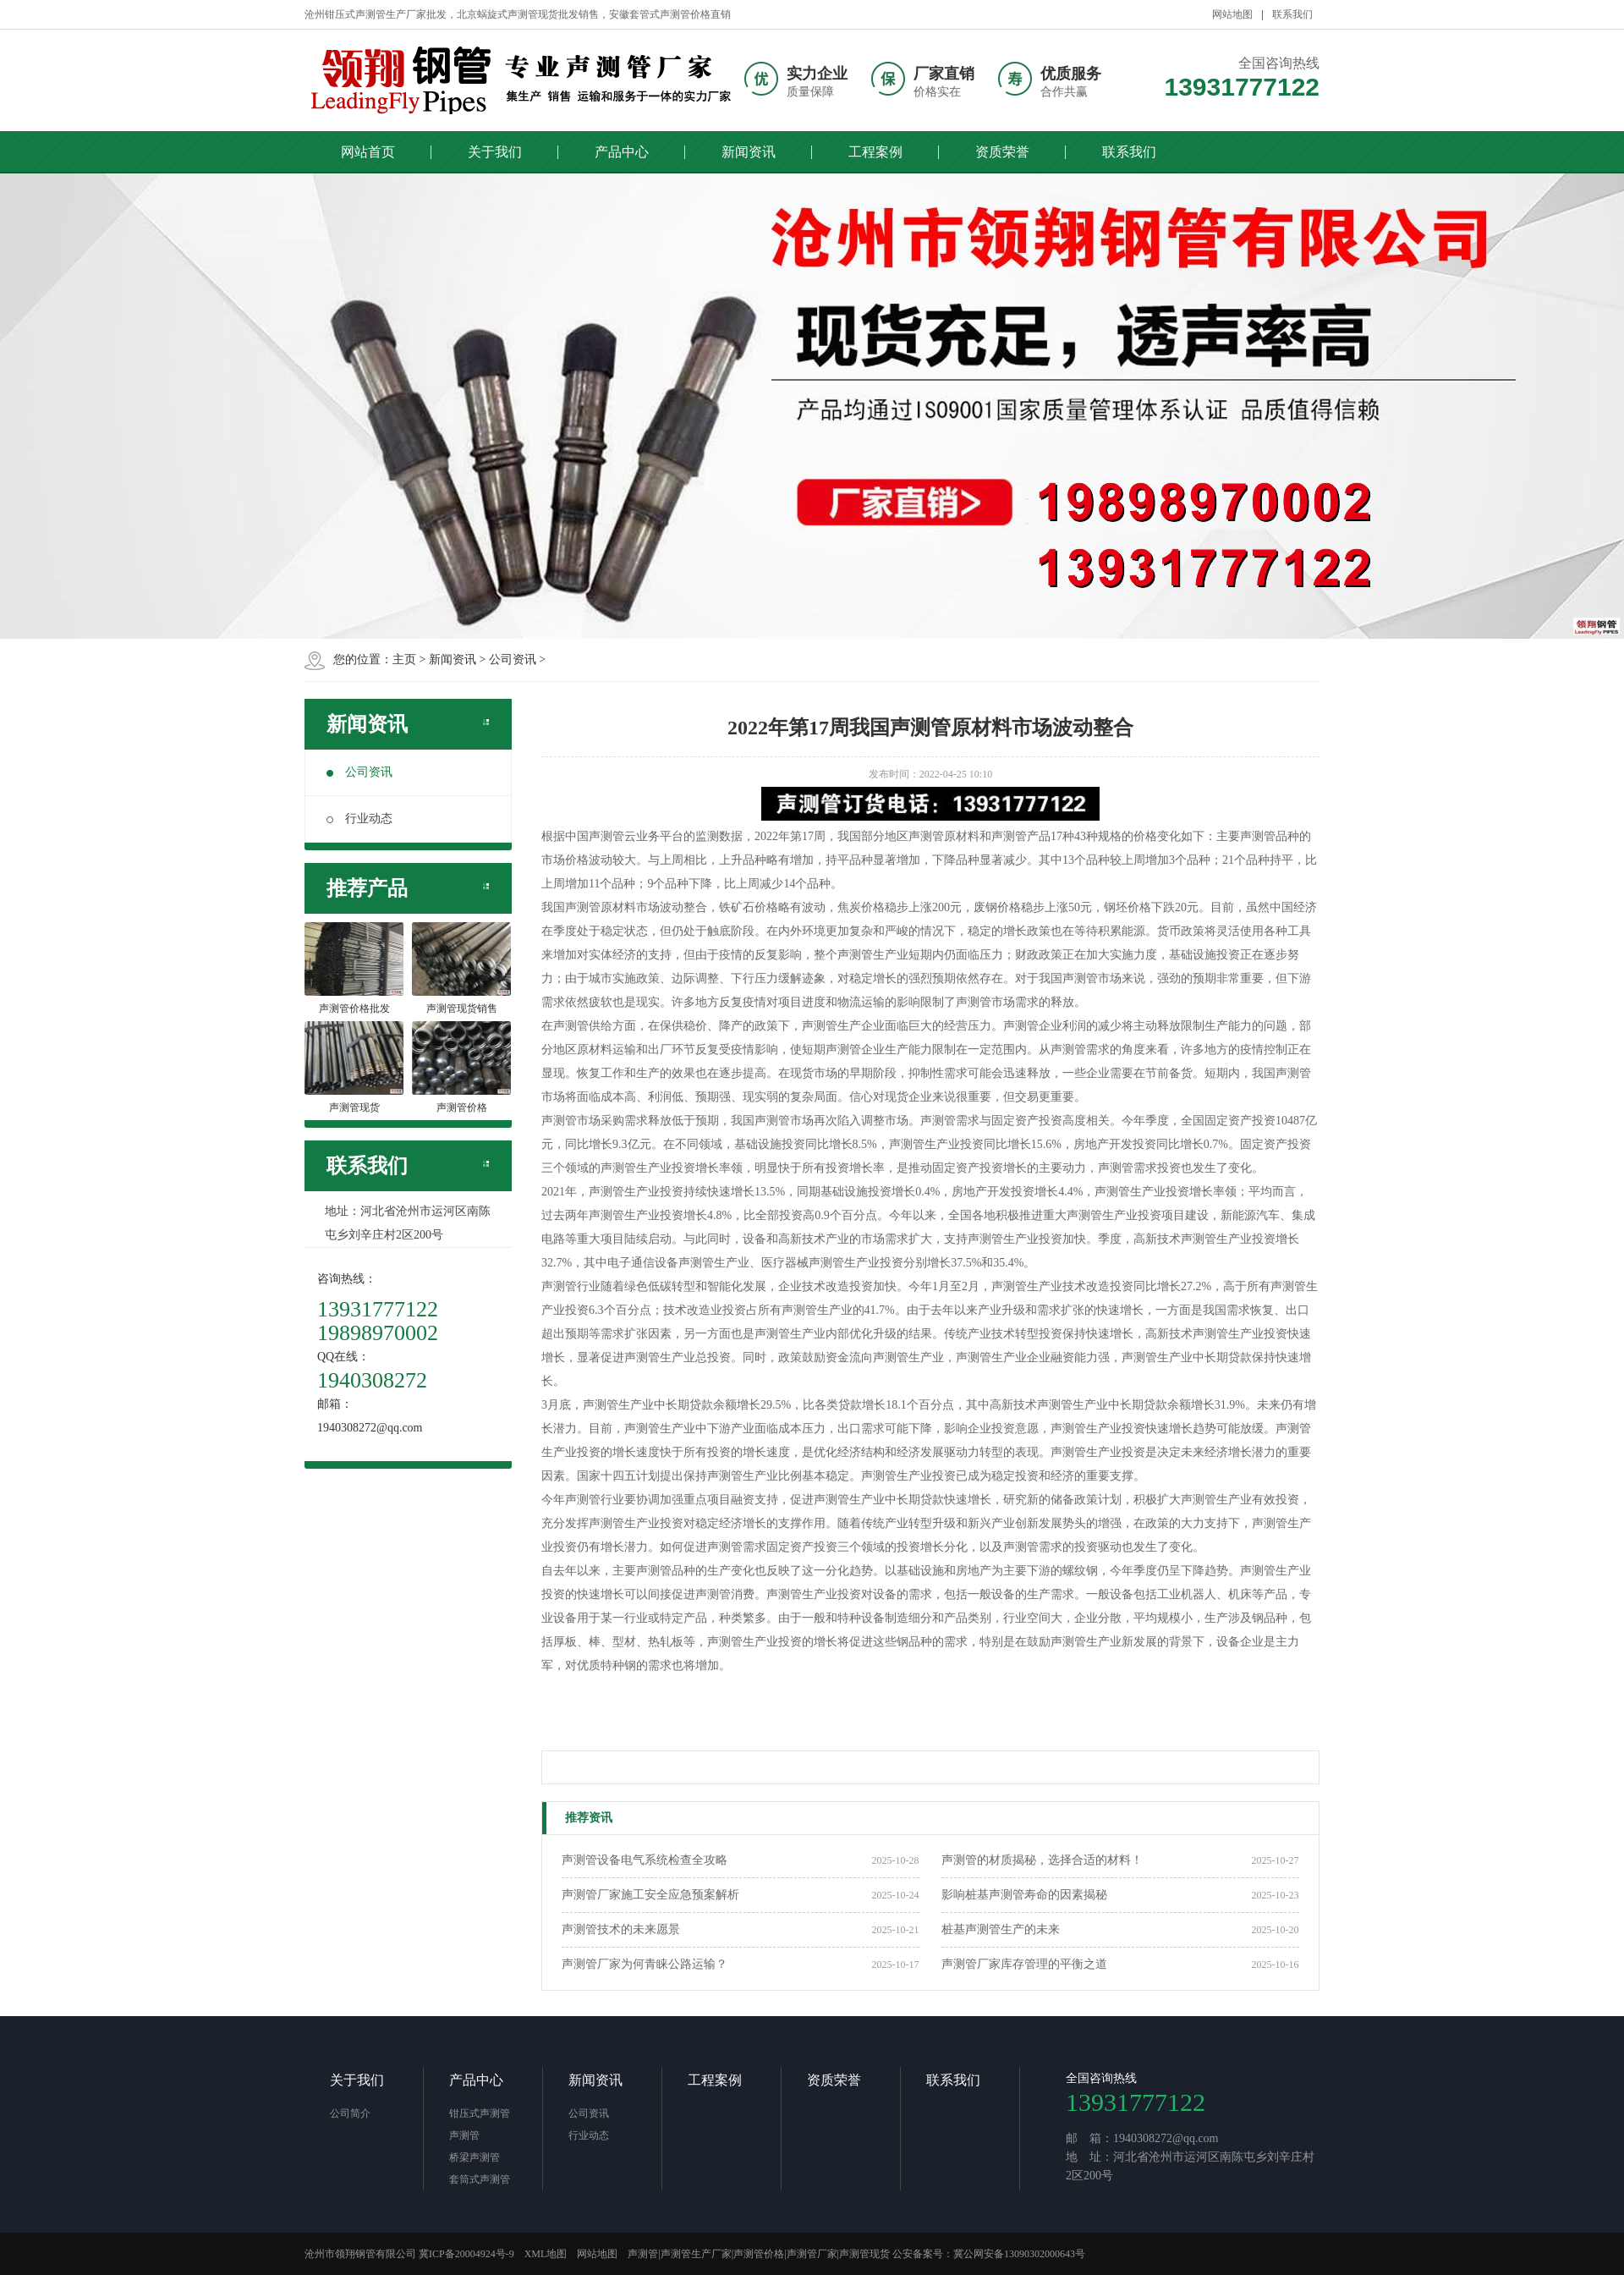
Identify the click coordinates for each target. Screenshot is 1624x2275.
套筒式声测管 (479, 2179)
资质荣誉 (1002, 152)
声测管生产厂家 (696, 2254)
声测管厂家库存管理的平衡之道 (1024, 1964)
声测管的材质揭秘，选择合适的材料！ (1042, 1860)
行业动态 (359, 818)
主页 (404, 659)
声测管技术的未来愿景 (621, 1929)
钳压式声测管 (479, 2113)
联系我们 (1292, 14)
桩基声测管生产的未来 (1000, 1929)
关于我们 (495, 152)
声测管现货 (864, 2254)
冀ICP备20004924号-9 (466, 2254)
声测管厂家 (812, 2254)
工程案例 (875, 152)
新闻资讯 (748, 152)
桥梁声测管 (474, 2157)
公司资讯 (512, 659)
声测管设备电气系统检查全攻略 (644, 1860)
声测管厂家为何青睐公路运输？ (644, 1964)
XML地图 (546, 2254)
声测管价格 (758, 2254)
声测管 (464, 2135)
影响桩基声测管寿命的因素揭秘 (1024, 1894)
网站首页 (368, 152)
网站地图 (1232, 14)
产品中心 (622, 152)
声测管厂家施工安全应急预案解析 (650, 1894)
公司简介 (350, 2113)
